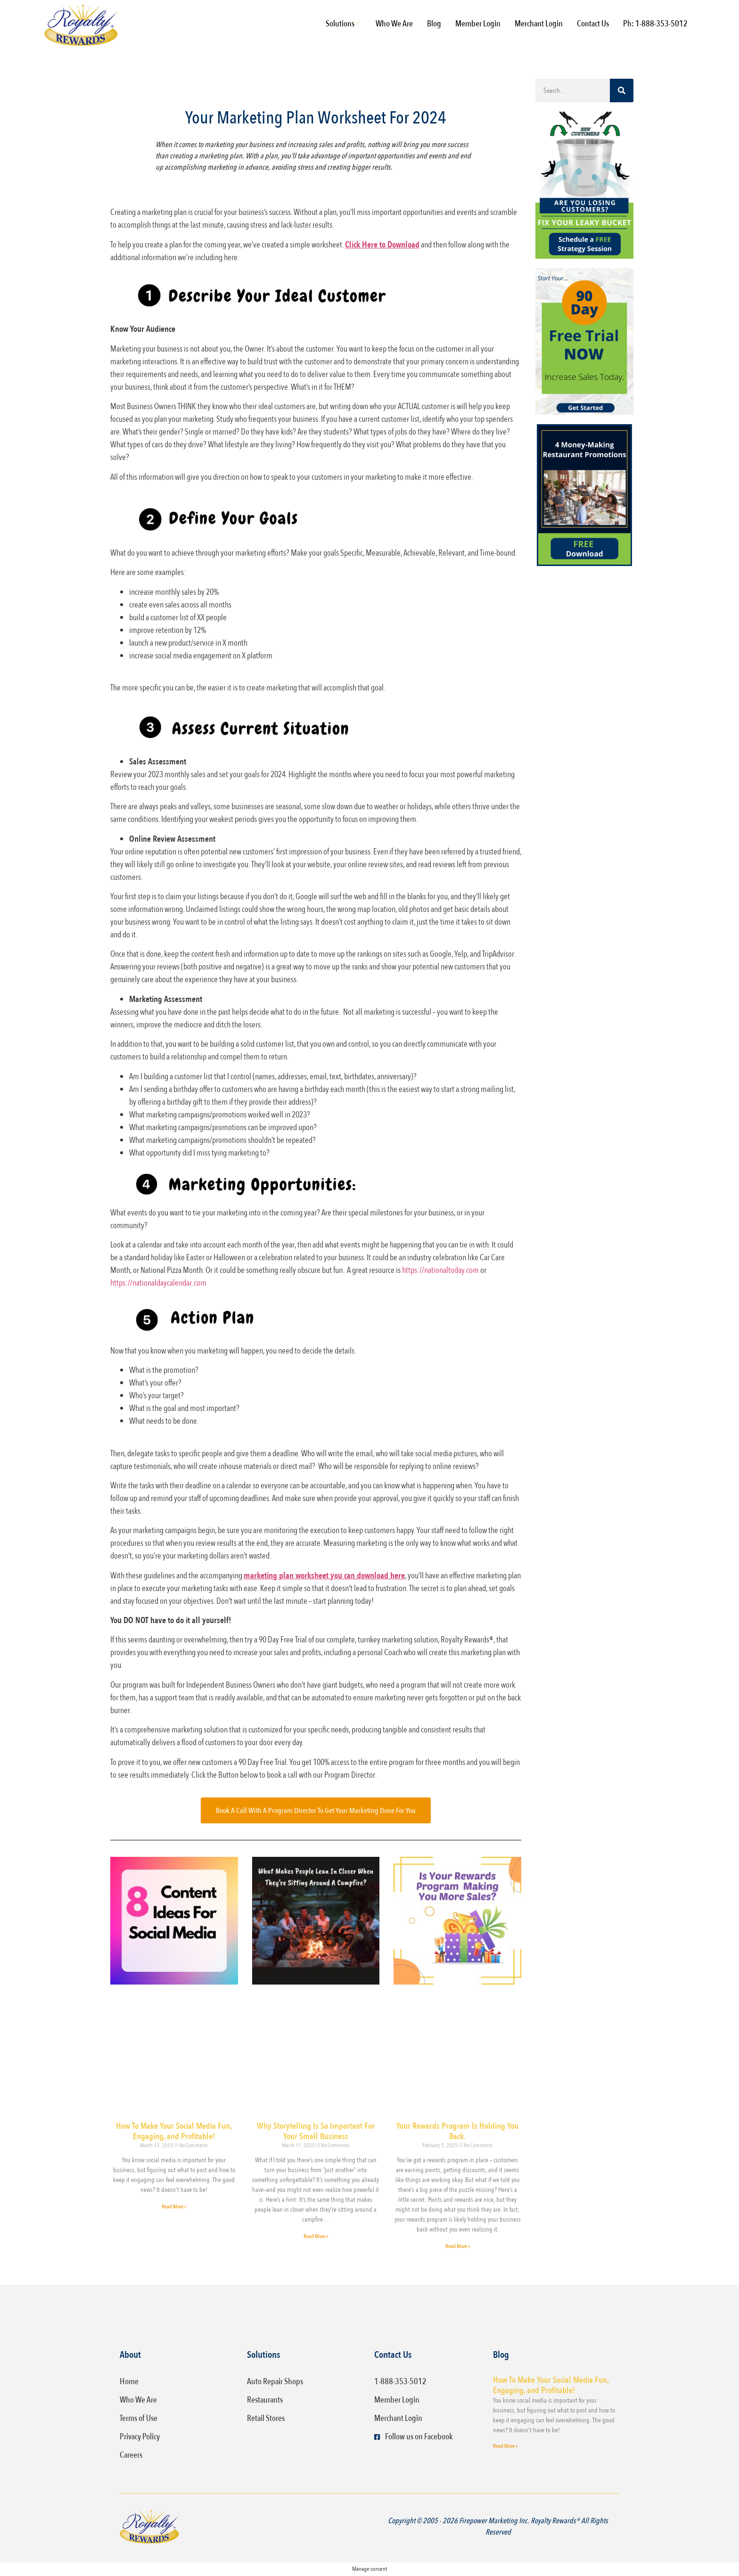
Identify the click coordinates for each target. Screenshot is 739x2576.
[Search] (621, 90)
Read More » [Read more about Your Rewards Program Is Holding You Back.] (457, 2246)
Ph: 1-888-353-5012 (655, 24)
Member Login (478, 24)
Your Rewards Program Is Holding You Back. (457, 2131)
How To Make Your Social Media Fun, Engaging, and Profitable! (174, 2131)
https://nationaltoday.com (440, 1270)
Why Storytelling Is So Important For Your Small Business (316, 2131)
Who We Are (394, 24)
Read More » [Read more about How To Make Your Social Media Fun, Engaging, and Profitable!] (174, 2206)
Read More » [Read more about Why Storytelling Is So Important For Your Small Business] (316, 2236)
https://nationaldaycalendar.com (158, 1283)
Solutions (341, 24)
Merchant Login (539, 24)
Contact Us (593, 24)
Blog (434, 24)
